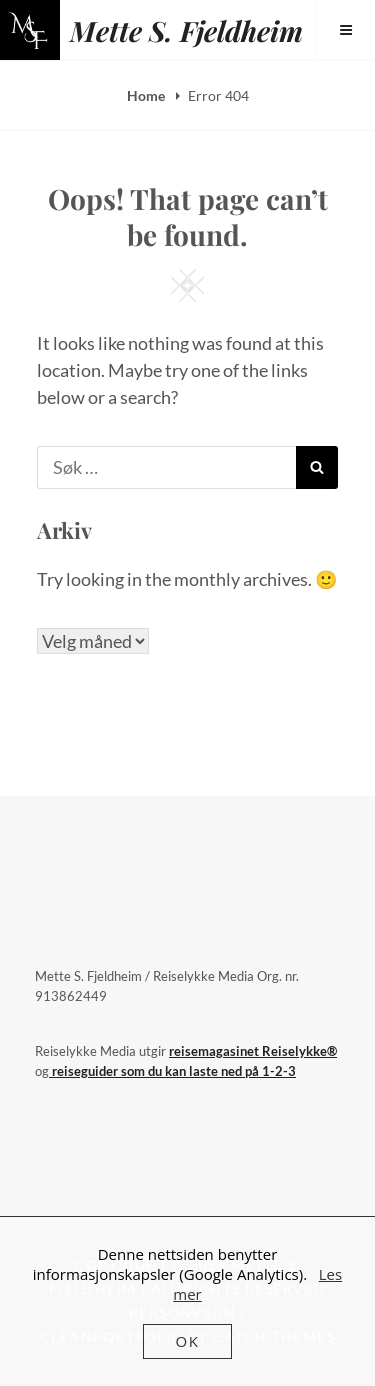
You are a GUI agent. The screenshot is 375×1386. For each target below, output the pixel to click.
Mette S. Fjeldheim (186, 30)
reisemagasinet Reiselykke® (253, 1051)
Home (147, 95)
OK (188, 1341)
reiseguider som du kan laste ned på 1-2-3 (172, 1071)
